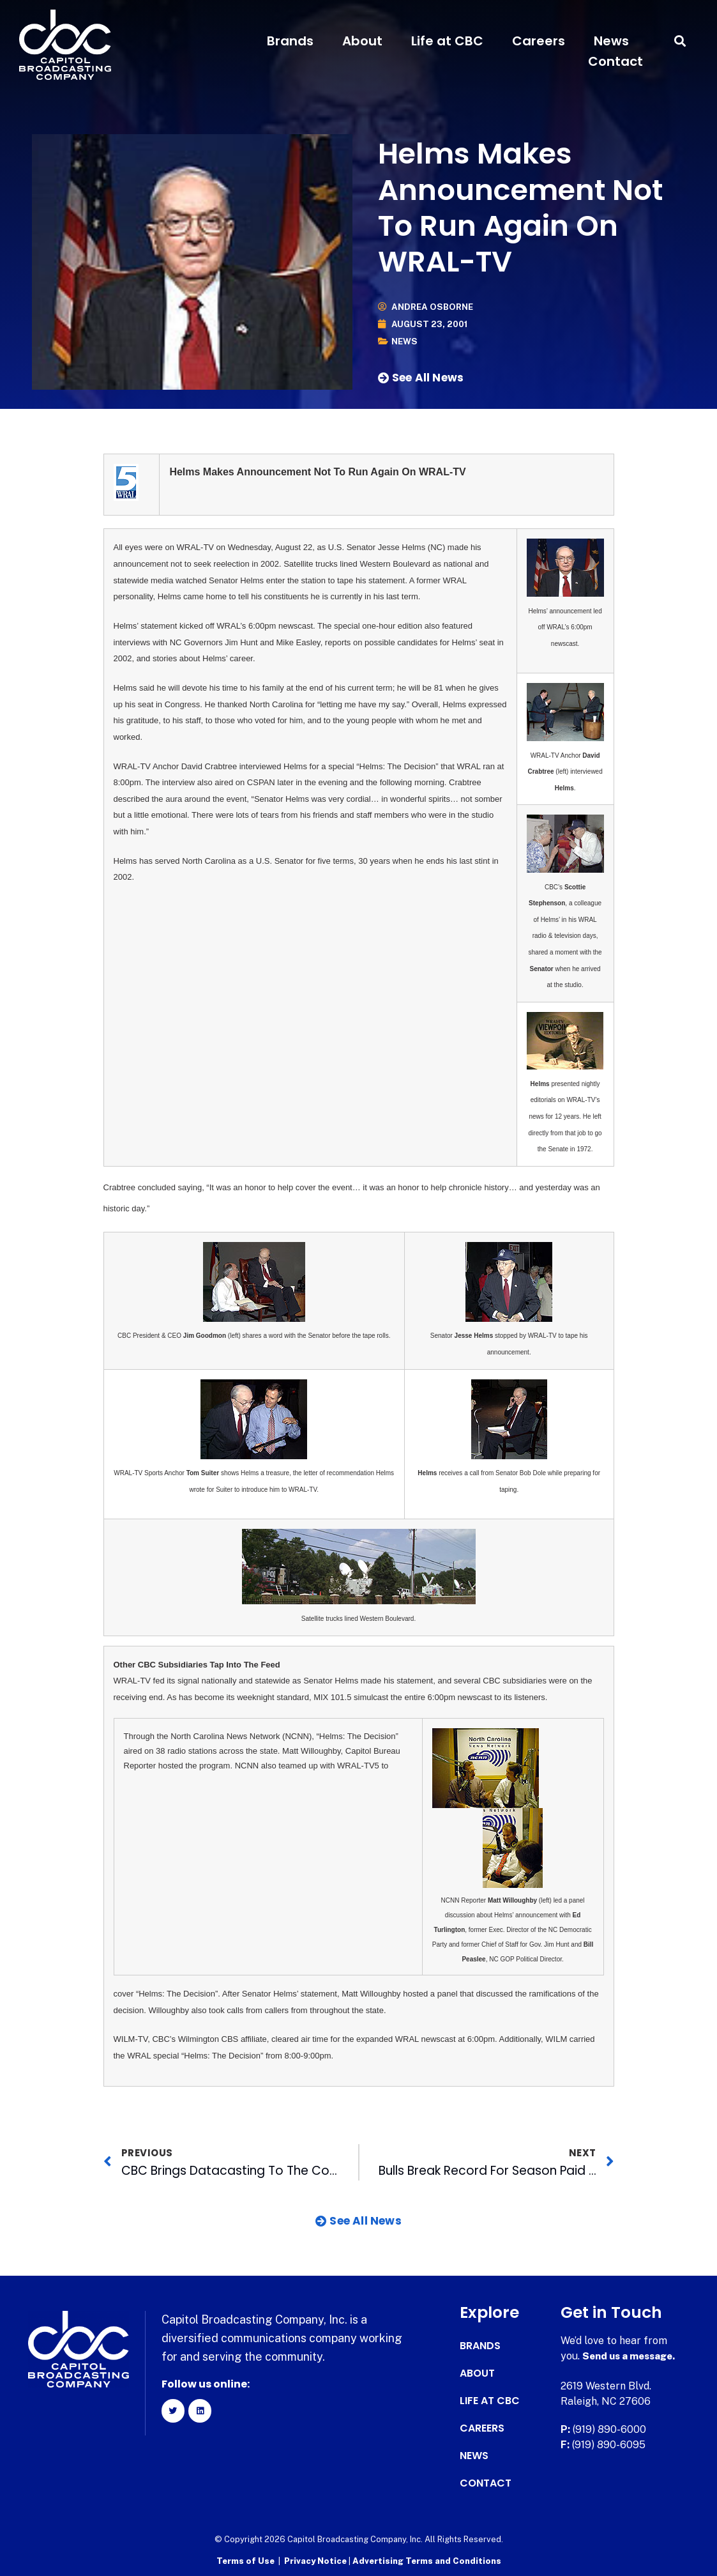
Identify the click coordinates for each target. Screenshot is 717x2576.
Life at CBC (447, 41)
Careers (538, 41)
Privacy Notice (316, 2560)
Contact (615, 61)
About (362, 41)
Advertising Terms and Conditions (426, 2560)
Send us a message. (631, 2356)
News (611, 41)
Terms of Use (245, 2560)
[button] (680, 41)
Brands (290, 41)
